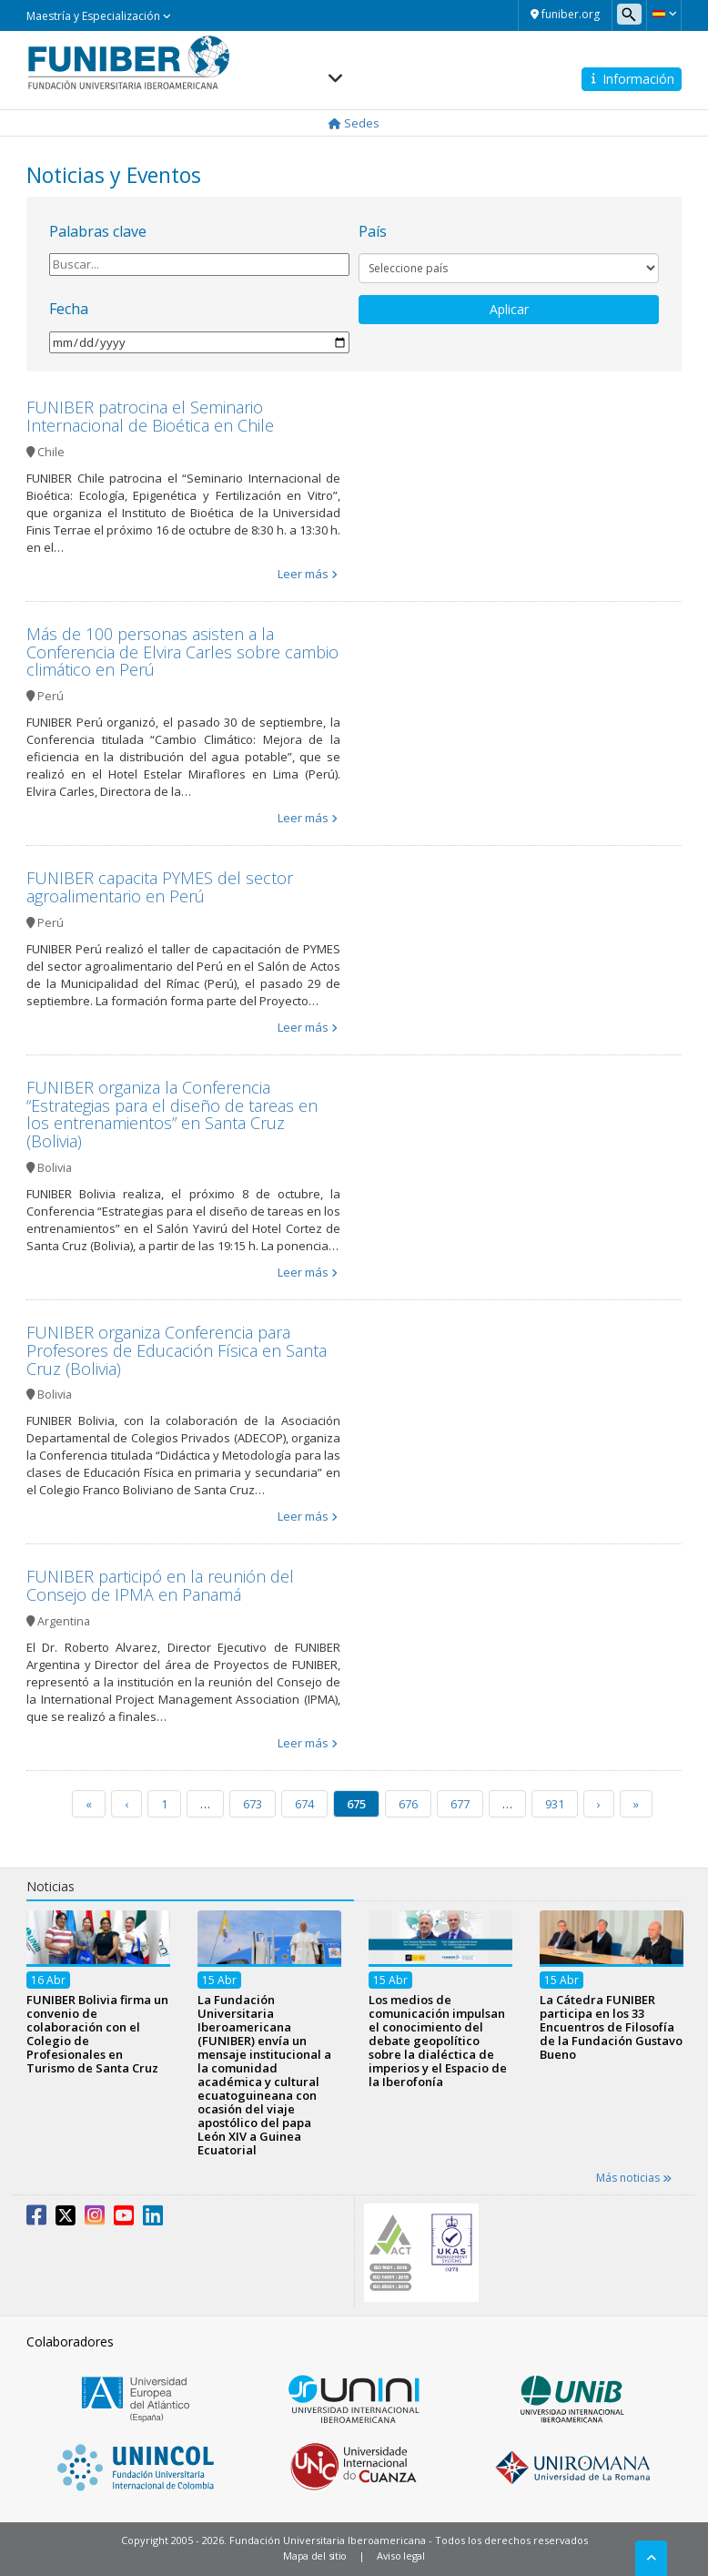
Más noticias (634, 2177)
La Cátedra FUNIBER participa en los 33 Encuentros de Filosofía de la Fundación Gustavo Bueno (611, 2027)
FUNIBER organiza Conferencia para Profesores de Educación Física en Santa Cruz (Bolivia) (176, 1350)
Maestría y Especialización (98, 16)
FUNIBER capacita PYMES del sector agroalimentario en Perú (159, 887)
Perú (50, 696)
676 (408, 1804)
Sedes (354, 123)
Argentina (63, 1621)
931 (554, 1804)
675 (356, 1804)
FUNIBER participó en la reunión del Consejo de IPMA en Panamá (160, 1585)
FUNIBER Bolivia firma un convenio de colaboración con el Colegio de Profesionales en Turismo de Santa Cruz (97, 2034)
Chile (51, 452)
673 (252, 1804)
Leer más (303, 573)
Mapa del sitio (315, 2555)
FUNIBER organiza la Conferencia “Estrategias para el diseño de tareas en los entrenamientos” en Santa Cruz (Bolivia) (172, 1114)
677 (460, 1804)
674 (304, 1804)
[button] (664, 13)
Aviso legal (401, 2555)
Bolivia (54, 1168)
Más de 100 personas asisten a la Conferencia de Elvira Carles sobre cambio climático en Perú (182, 652)
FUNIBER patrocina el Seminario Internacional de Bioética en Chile (150, 416)
